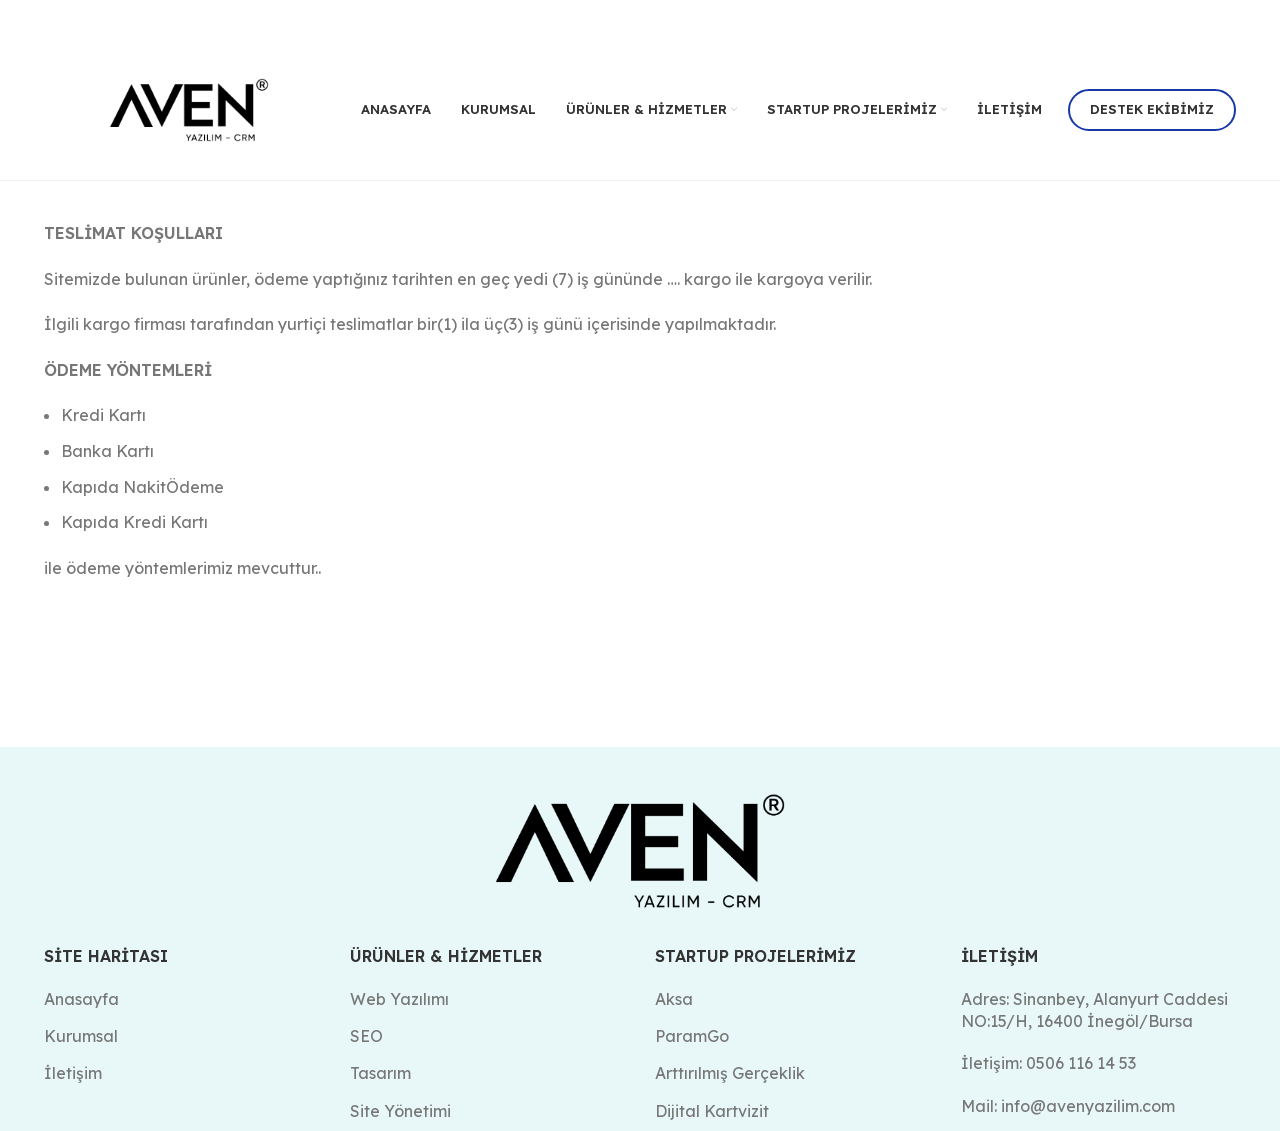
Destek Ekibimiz (1152, 109)
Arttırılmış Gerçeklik (730, 1073)
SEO (366, 1036)
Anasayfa (81, 998)
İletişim (73, 1073)
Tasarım (380, 1073)
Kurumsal (81, 1036)
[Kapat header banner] (1255, 20)
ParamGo (692, 1036)
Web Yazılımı (399, 998)
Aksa (674, 998)
